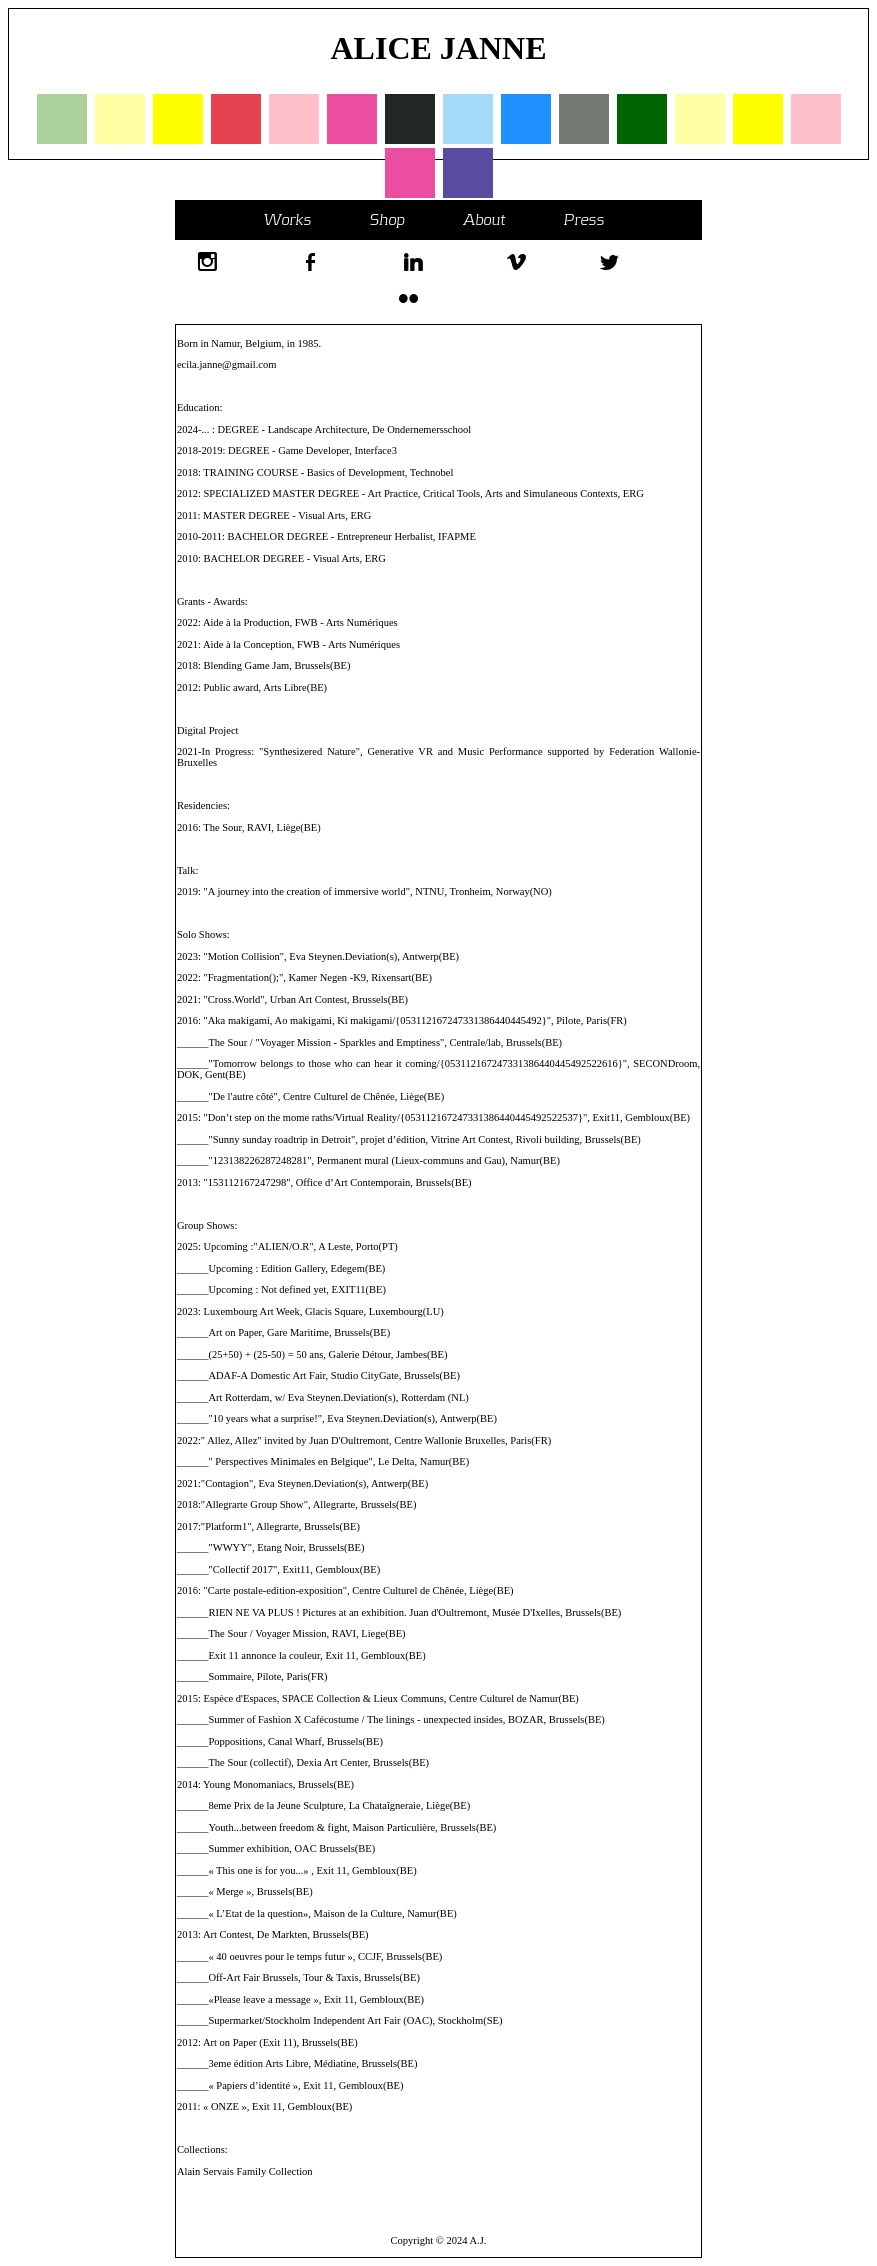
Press (583, 219)
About (484, 219)
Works (287, 219)
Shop (387, 219)
